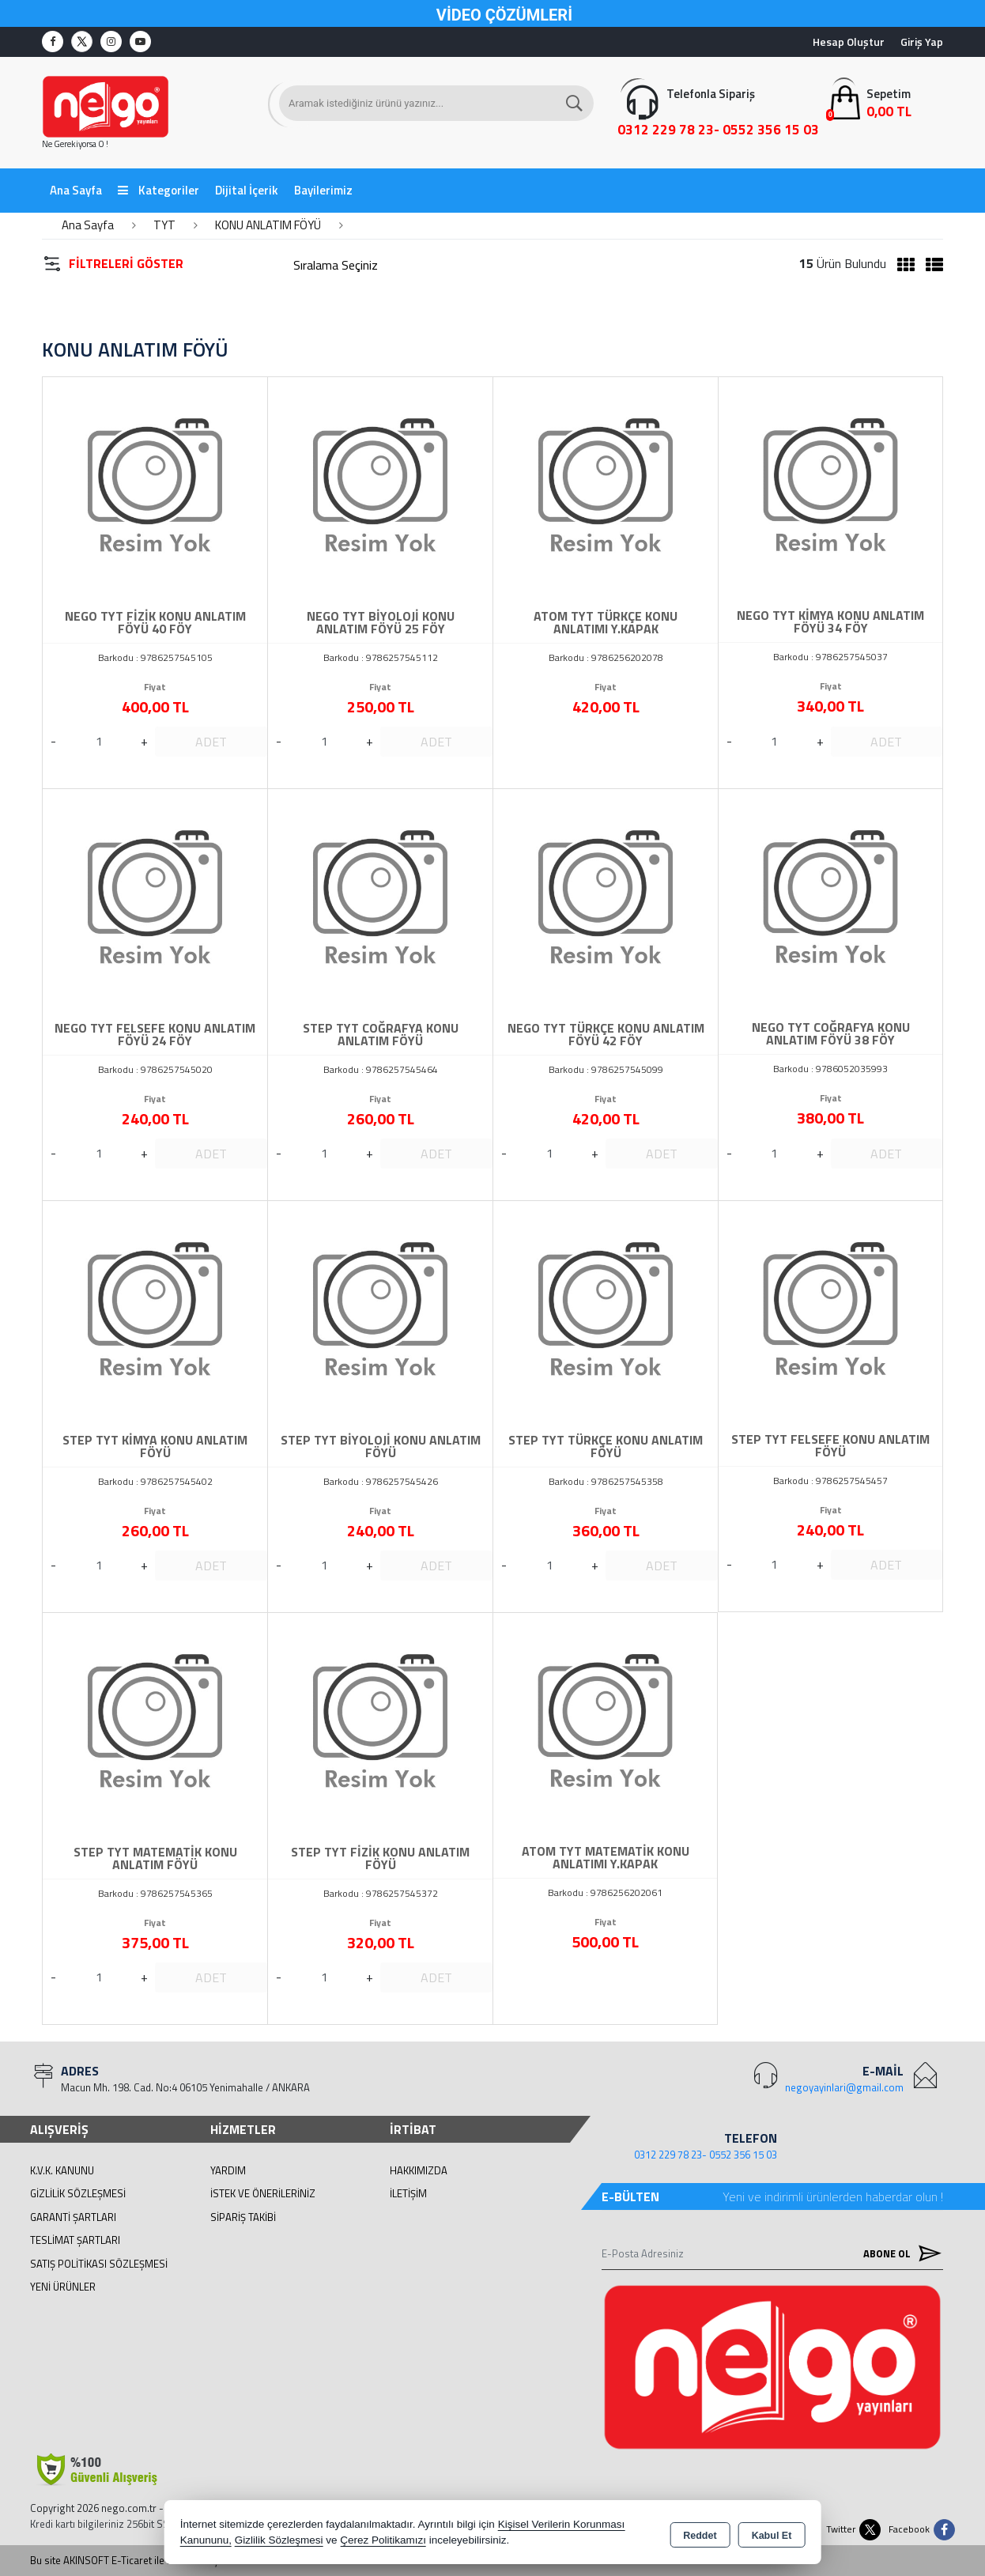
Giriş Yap (921, 41)
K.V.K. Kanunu (62, 2170)
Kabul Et (772, 2533)
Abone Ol (898, 2253)
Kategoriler (158, 190)
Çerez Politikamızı (383, 2540)
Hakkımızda (418, 2170)
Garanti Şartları (73, 2217)
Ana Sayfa (76, 190)
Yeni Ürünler (63, 2287)
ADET (211, 741)
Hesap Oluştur (849, 41)
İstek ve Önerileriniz (262, 2193)
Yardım (228, 2170)
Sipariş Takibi (243, 2217)
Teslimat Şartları (75, 2240)
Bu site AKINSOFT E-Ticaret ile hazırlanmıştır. (130, 2560)
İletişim (408, 2193)
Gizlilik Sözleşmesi (78, 2193)
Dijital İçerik (246, 190)
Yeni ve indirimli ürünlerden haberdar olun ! (833, 2196)
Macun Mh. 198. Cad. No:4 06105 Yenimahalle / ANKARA (185, 2087)
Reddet (699, 2533)
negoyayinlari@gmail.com (844, 2087)
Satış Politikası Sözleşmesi (99, 2264)
